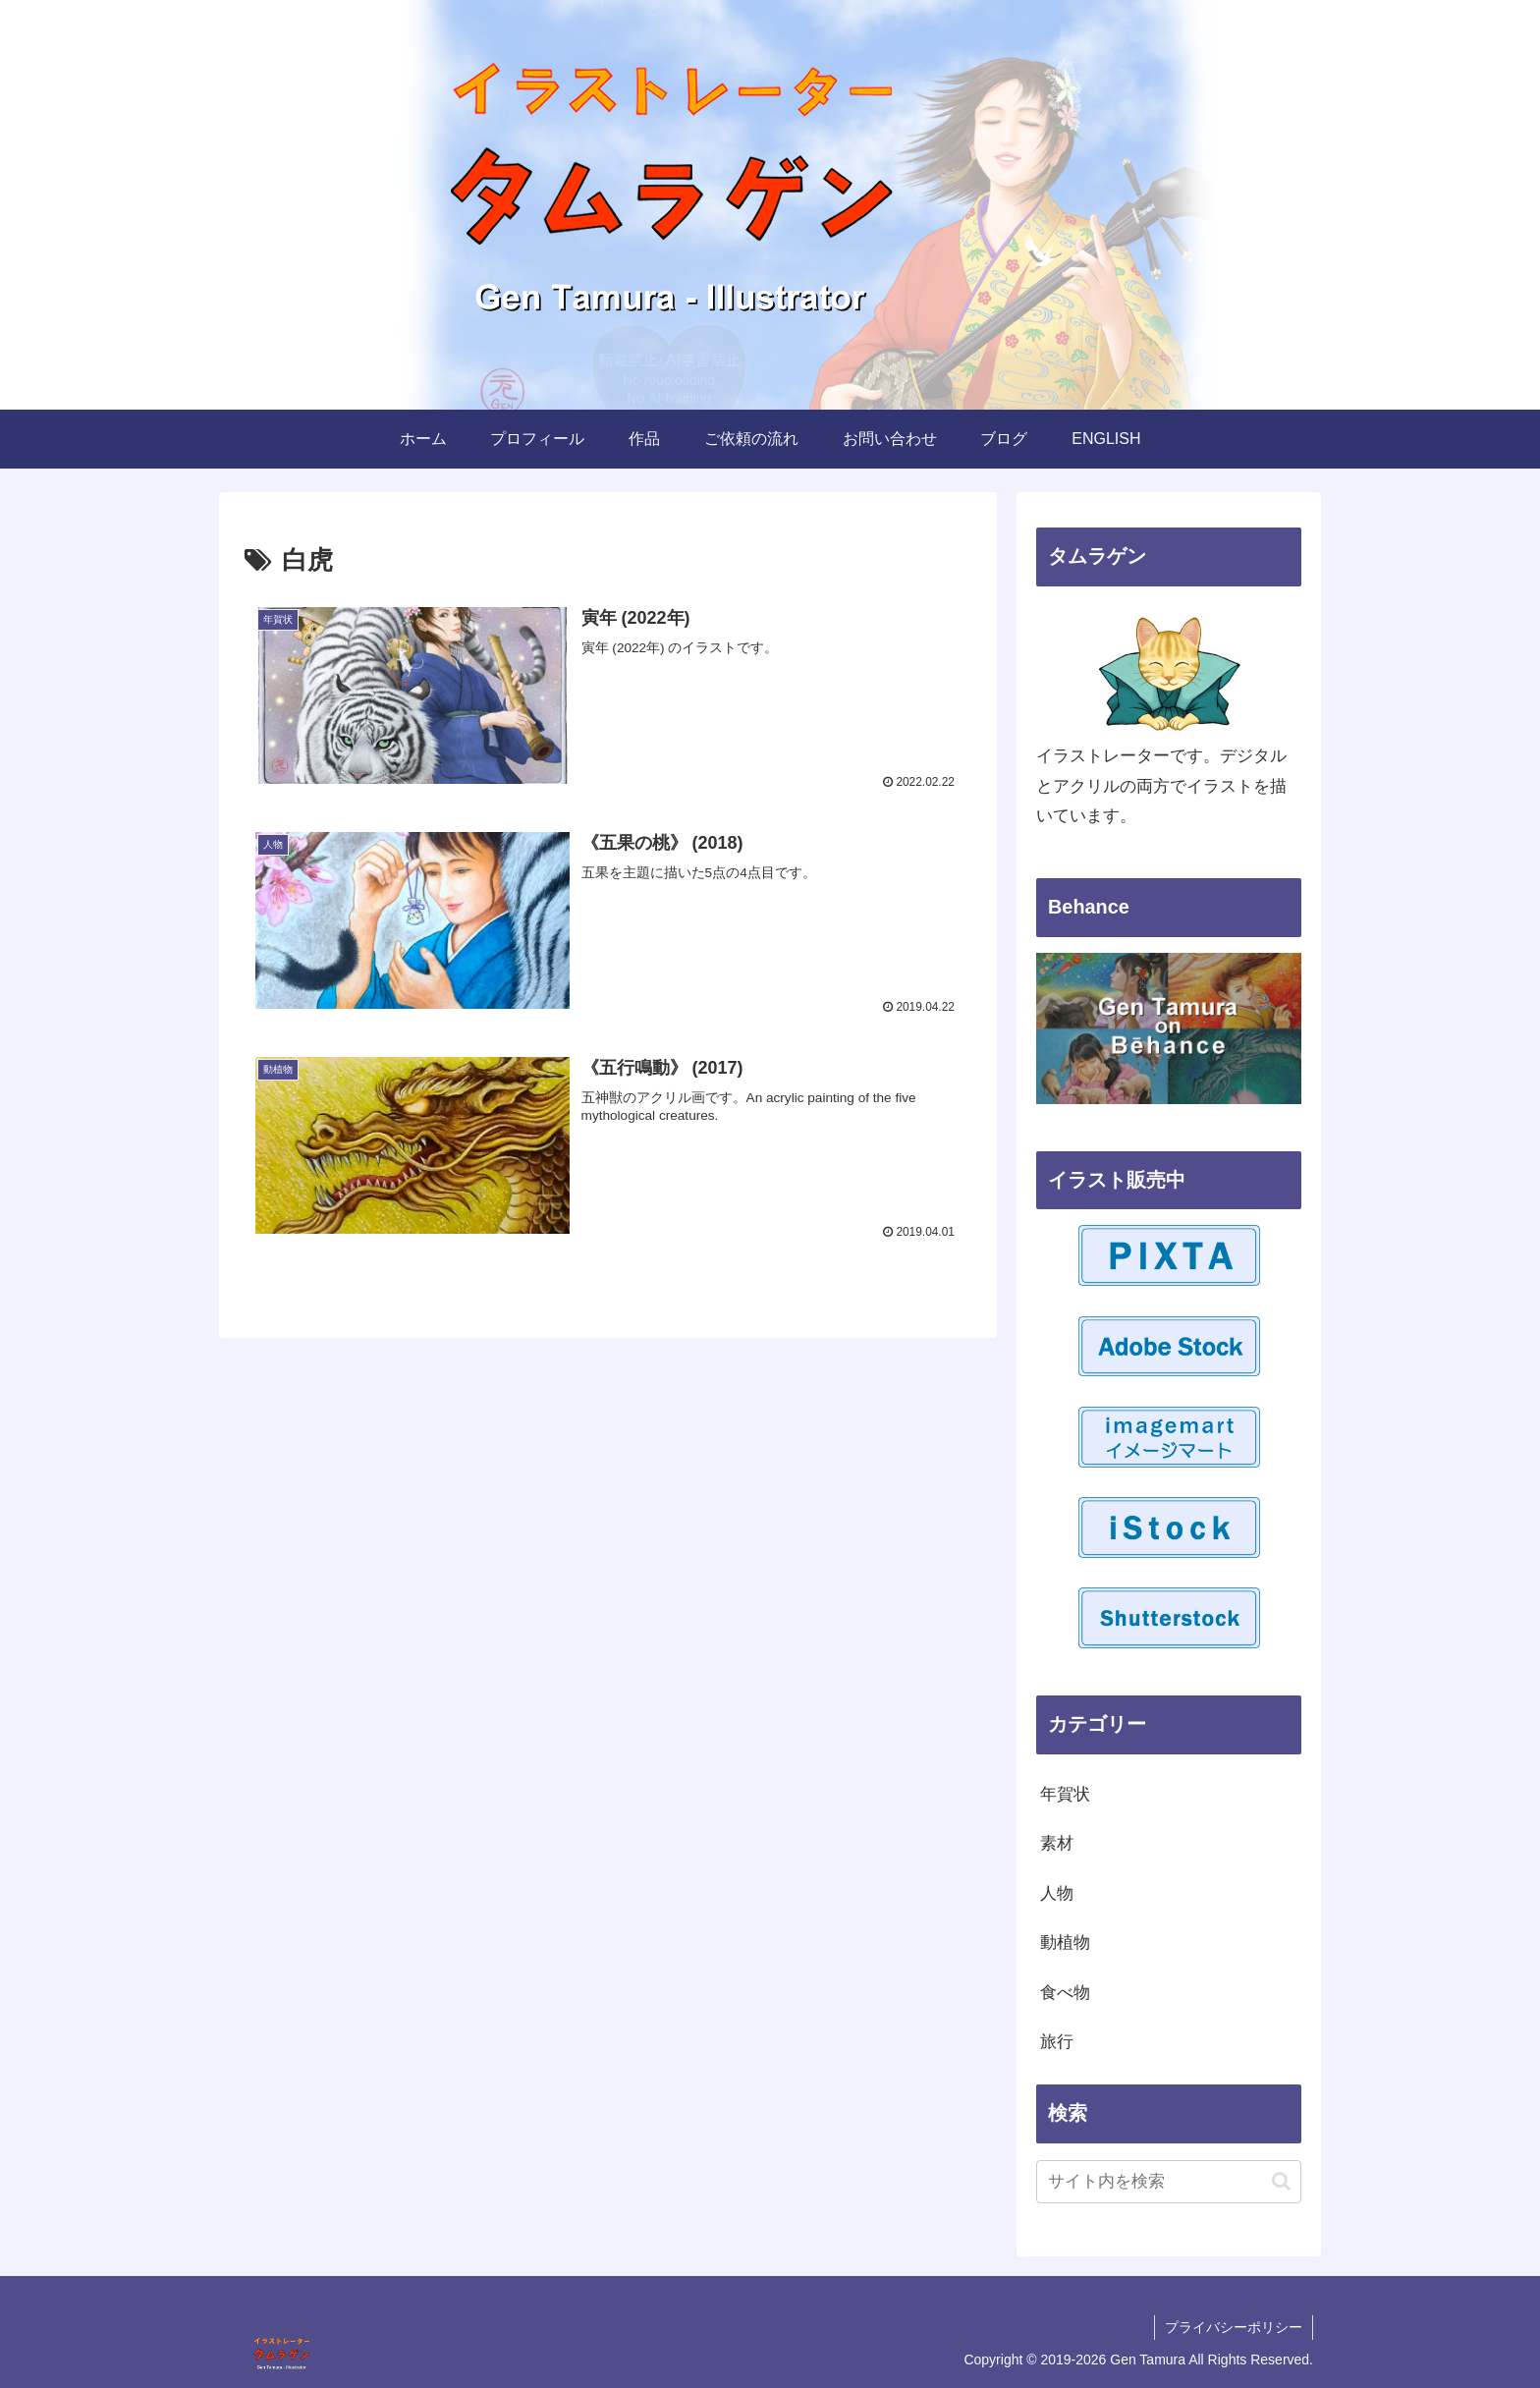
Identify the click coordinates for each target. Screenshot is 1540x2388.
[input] (1168, 2181)
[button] (1281, 2181)
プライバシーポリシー (1233, 2327)
